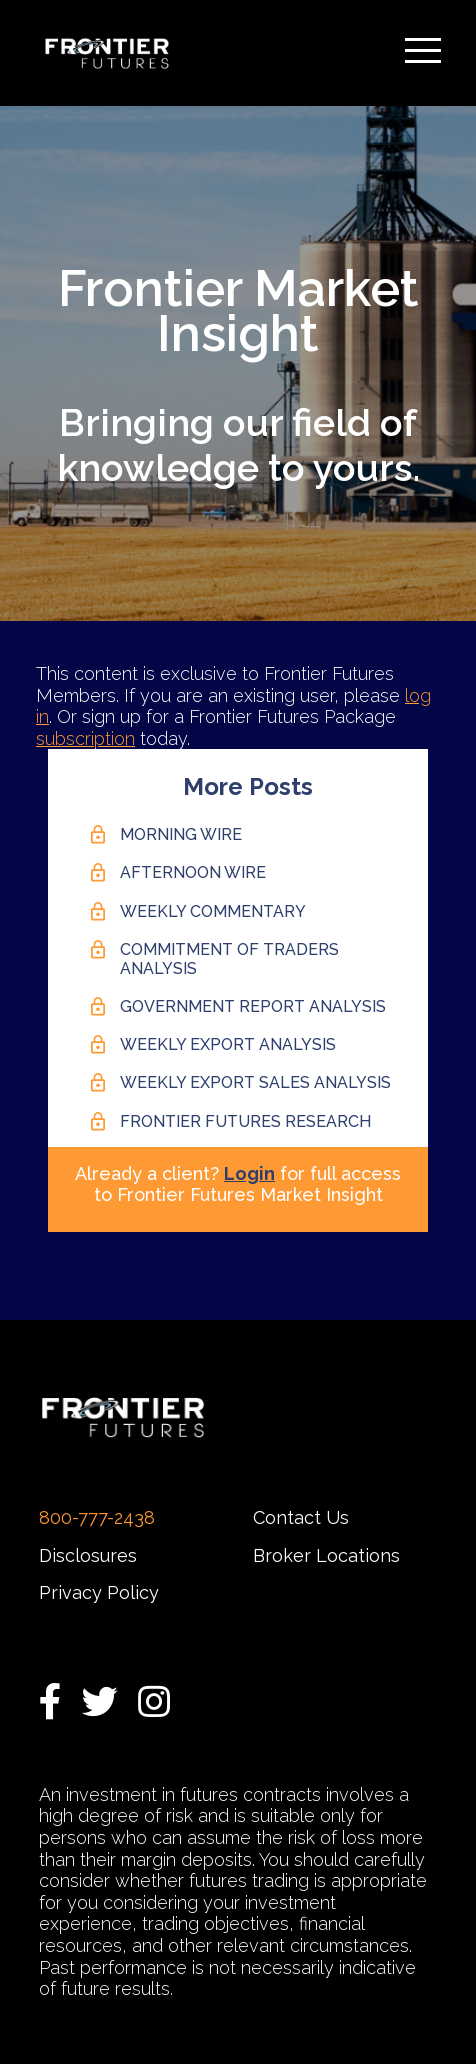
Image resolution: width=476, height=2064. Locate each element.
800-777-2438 (97, 1517)
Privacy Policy (99, 1592)
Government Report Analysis (253, 1006)
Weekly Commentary (213, 911)
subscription (85, 738)
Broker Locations (326, 1555)
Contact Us (301, 1517)
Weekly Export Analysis (228, 1044)
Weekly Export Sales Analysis (255, 1082)
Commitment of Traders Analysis (229, 959)
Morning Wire (181, 834)
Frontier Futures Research (245, 1121)
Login (249, 1173)
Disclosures (88, 1555)
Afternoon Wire (193, 872)
